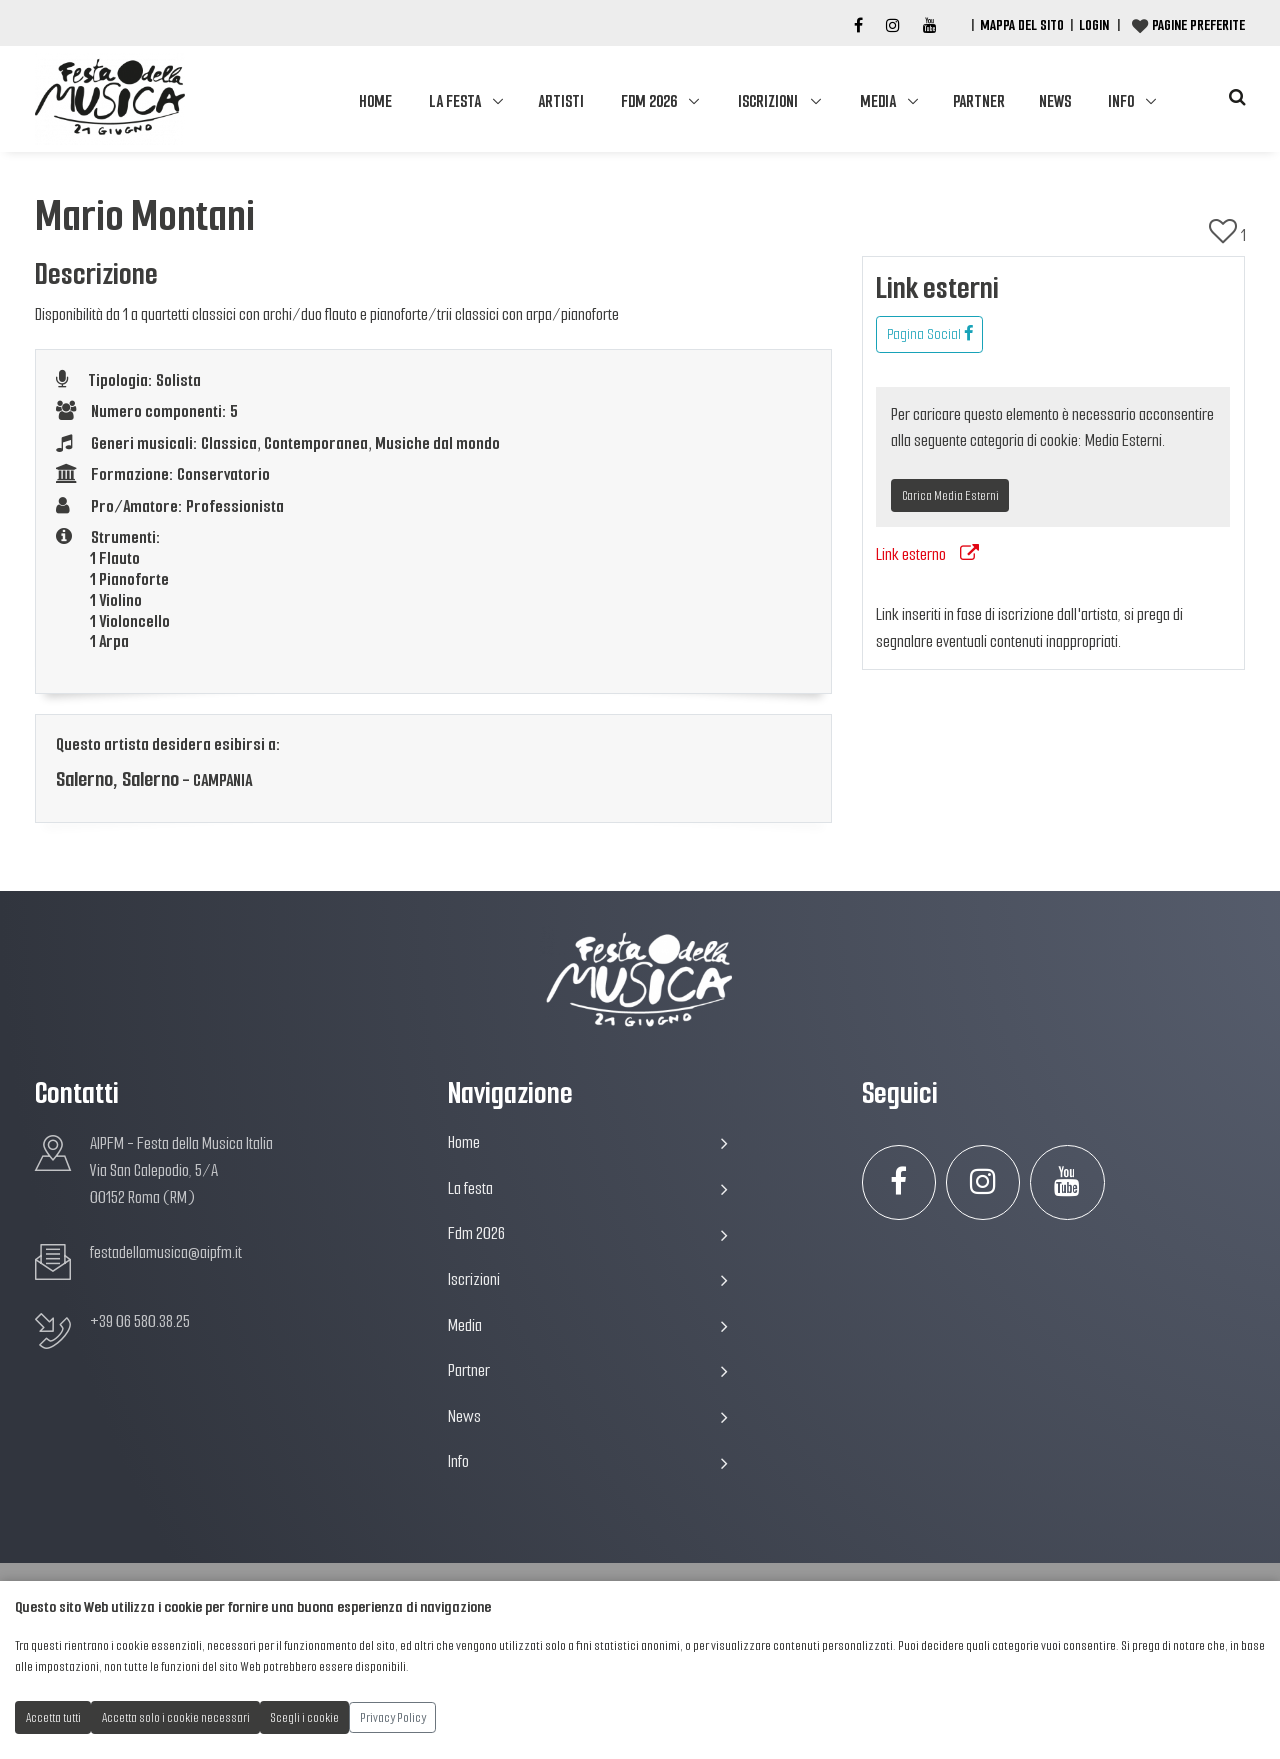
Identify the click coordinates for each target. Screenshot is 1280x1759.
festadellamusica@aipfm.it (166, 1252)
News (1055, 101)
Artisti (561, 101)
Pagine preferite (1198, 25)
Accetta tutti (53, 1717)
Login (1094, 25)
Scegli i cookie (305, 1717)
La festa (455, 101)
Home (375, 101)
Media (878, 101)
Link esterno (927, 554)
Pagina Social (930, 334)
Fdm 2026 (649, 101)
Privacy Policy (393, 1717)
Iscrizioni (768, 101)
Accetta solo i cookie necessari (176, 1717)
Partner (979, 101)
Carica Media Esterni (950, 495)
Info (1121, 101)
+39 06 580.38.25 (140, 1321)
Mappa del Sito (1022, 25)
